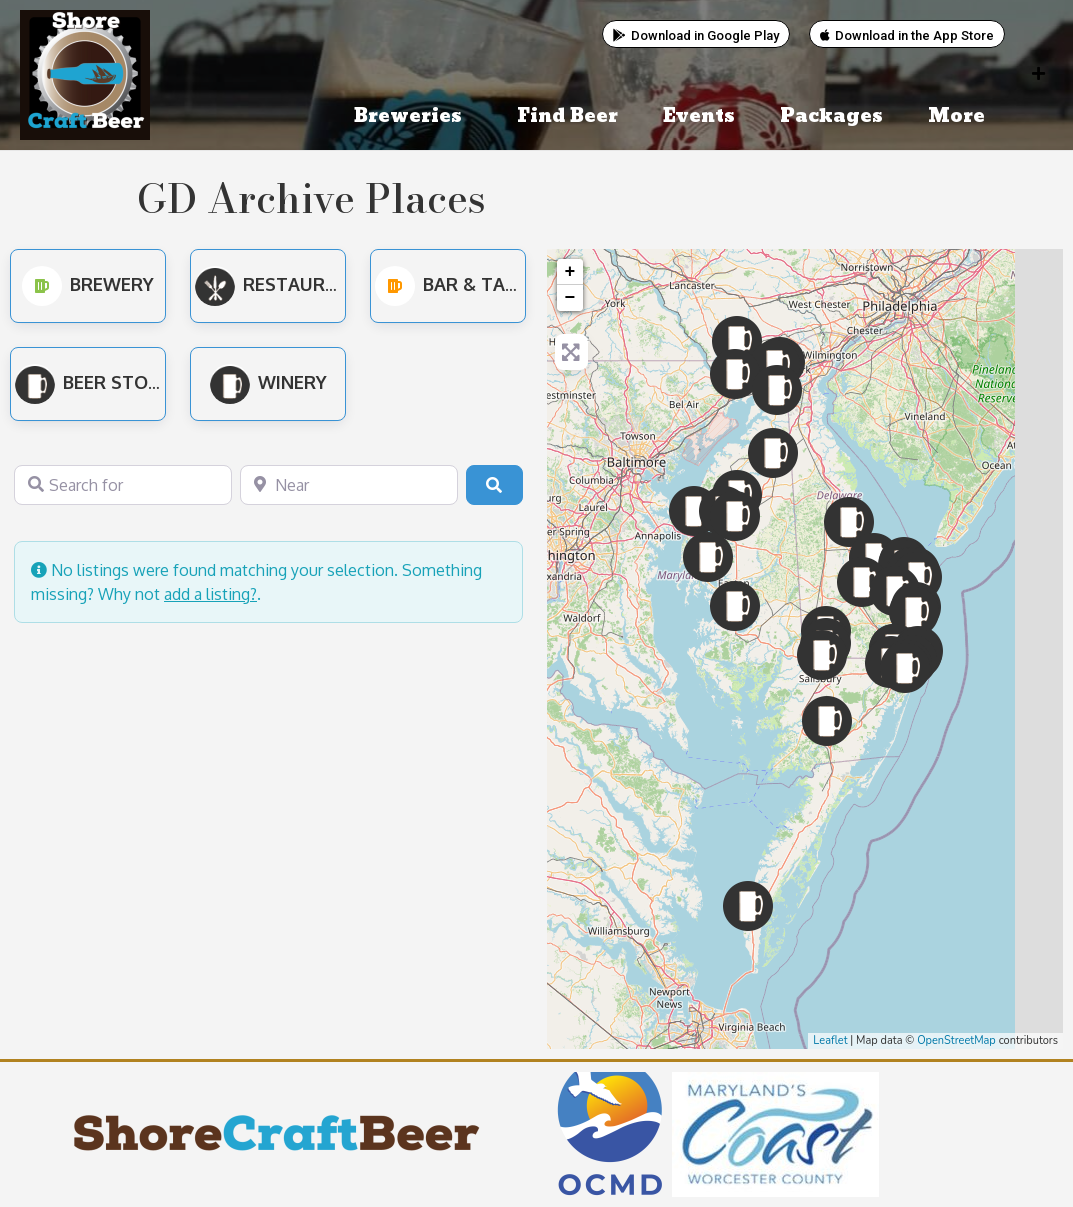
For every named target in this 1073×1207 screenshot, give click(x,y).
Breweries (413, 116)
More (961, 116)
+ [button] (570, 272)
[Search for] (123, 485)
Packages (831, 116)
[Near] (349, 485)
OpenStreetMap (956, 1040)
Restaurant (278, 284)
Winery (268, 382)
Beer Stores (98, 382)
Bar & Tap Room (476, 284)
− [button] (570, 298)
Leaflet (830, 1040)
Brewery (88, 284)
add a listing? (210, 594)
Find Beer (567, 116)
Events (699, 116)
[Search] (494, 485)
